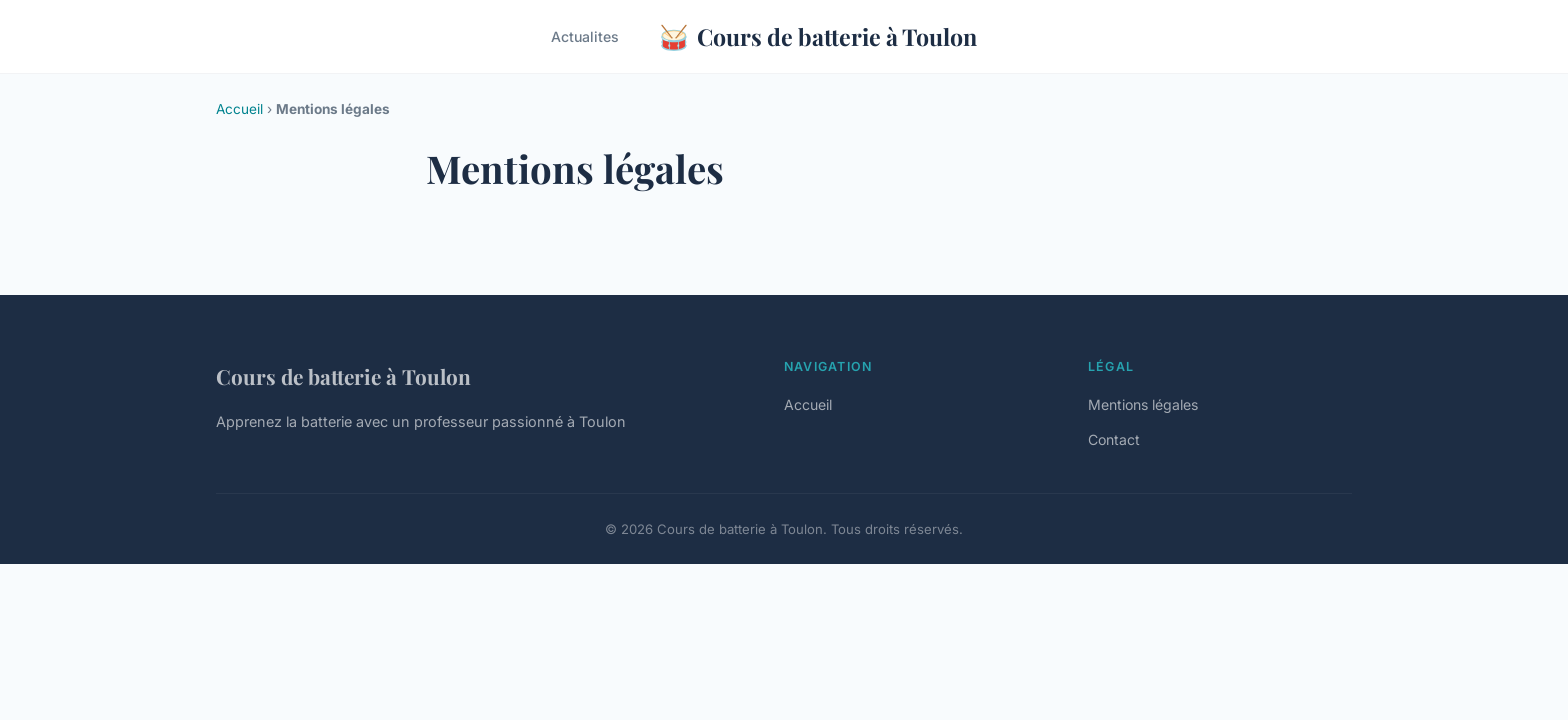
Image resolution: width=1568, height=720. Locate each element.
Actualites (585, 36)
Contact (1114, 439)
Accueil (239, 109)
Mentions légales (1143, 404)
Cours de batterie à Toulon (818, 36)
